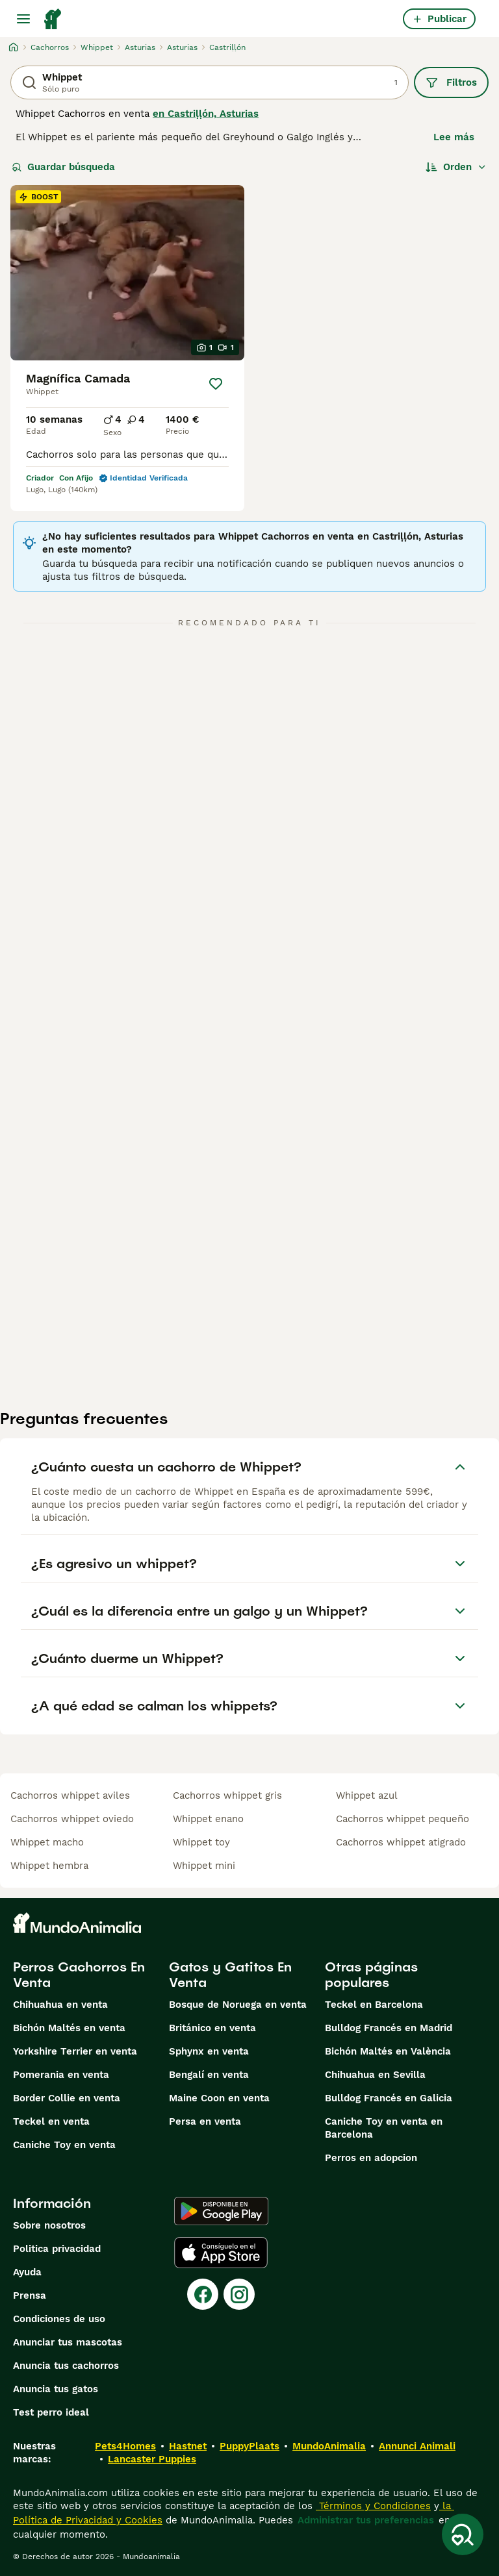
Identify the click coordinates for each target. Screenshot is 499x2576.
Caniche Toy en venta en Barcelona (383, 2128)
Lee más (453, 137)
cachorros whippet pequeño (402, 1819)
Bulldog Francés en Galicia (388, 2098)
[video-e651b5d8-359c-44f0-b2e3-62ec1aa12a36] (127, 272)
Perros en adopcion (371, 2158)
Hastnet (188, 2446)
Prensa (29, 2295)
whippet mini (204, 1865)
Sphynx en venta (209, 2051)
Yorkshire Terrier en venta (75, 2051)
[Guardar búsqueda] (462, 2534)
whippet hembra (49, 1865)
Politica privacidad (57, 2249)
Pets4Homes (125, 2446)
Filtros (451, 82)
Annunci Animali (417, 2446)
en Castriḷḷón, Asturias (206, 113)
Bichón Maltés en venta (69, 2028)
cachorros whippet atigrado (401, 1842)
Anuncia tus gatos (55, 2389)
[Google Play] (221, 2211)
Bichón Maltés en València (388, 2051)
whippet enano (208, 1819)
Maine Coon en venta (219, 2098)
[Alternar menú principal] (23, 19)
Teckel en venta (51, 2121)
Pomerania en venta (61, 2075)
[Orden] (456, 167)
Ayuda (27, 2272)
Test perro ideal (51, 2412)
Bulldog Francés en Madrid (388, 2028)
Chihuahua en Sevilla (375, 2075)
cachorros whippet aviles (70, 1795)
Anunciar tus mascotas (67, 2342)
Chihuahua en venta (60, 2004)
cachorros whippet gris (227, 1795)
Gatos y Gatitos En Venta (230, 1974)
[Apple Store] (221, 2252)
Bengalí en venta (209, 2075)
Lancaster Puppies (152, 2459)
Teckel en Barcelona (374, 2004)
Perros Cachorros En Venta (79, 1974)
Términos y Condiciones (373, 2506)
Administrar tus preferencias (366, 2520)
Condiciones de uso (59, 2319)
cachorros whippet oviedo (72, 1819)
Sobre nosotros (49, 2225)
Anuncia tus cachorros (66, 2365)
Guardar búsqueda (63, 167)
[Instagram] (239, 2294)
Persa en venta (205, 2121)
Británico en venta (212, 2028)
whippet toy (201, 1842)
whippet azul (367, 1795)
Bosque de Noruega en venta (238, 2004)
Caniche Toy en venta (64, 2145)
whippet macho (47, 1842)
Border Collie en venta (66, 2098)
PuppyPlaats (249, 2446)
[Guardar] (216, 384)
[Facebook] (202, 2294)
